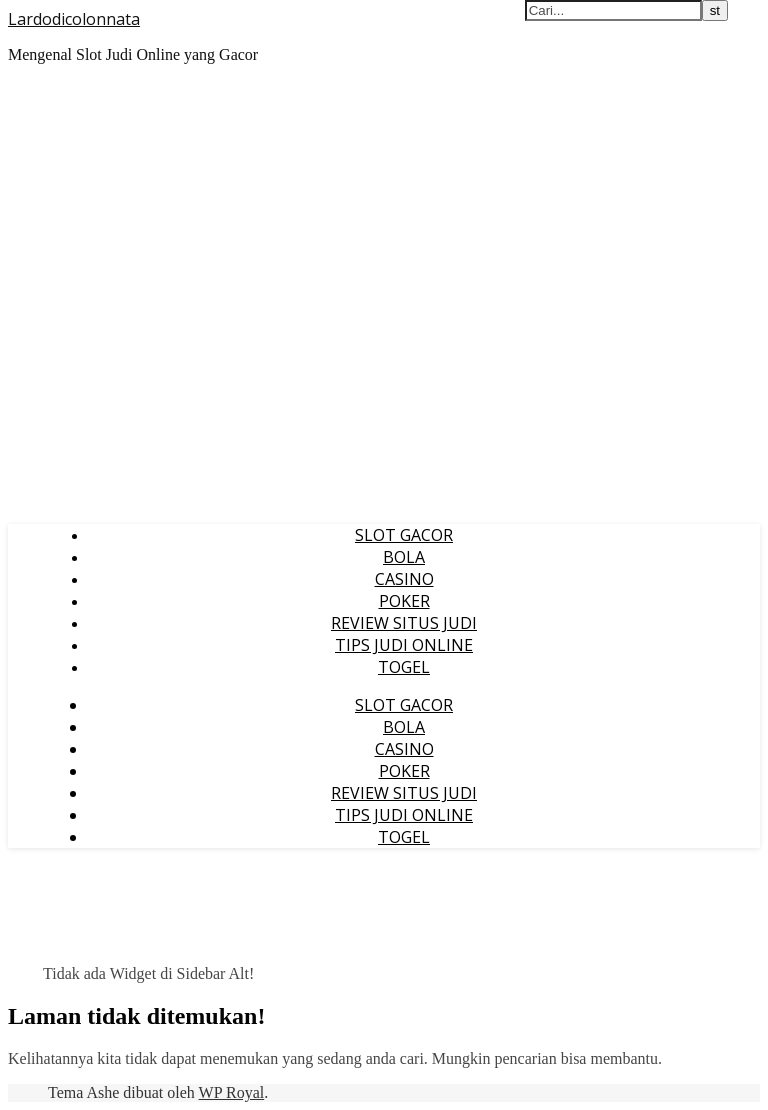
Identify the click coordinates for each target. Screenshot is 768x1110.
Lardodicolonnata (74, 19)
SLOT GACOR (404, 535)
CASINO (404, 579)
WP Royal (232, 1092)
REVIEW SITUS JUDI (404, 623)
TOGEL (404, 667)
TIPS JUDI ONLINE (404, 645)
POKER (404, 601)
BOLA (404, 557)
